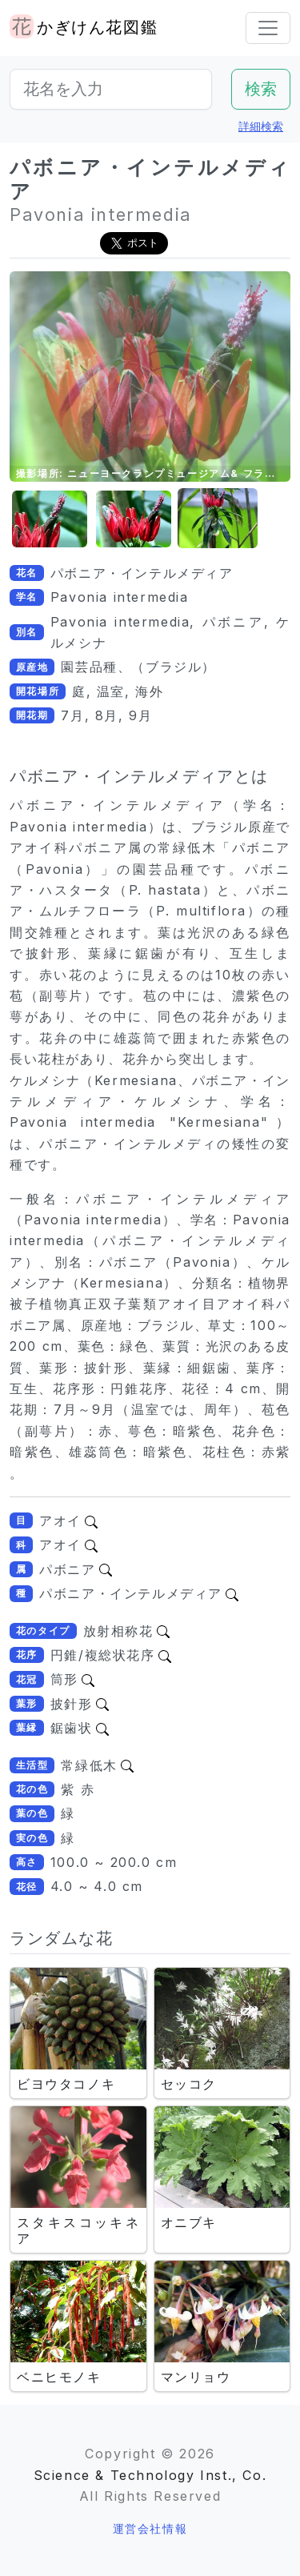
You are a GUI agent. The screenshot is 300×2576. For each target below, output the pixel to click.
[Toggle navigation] (268, 28)
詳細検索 (260, 126)
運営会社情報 (150, 2528)
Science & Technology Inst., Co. (150, 2475)
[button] (50, 519)
